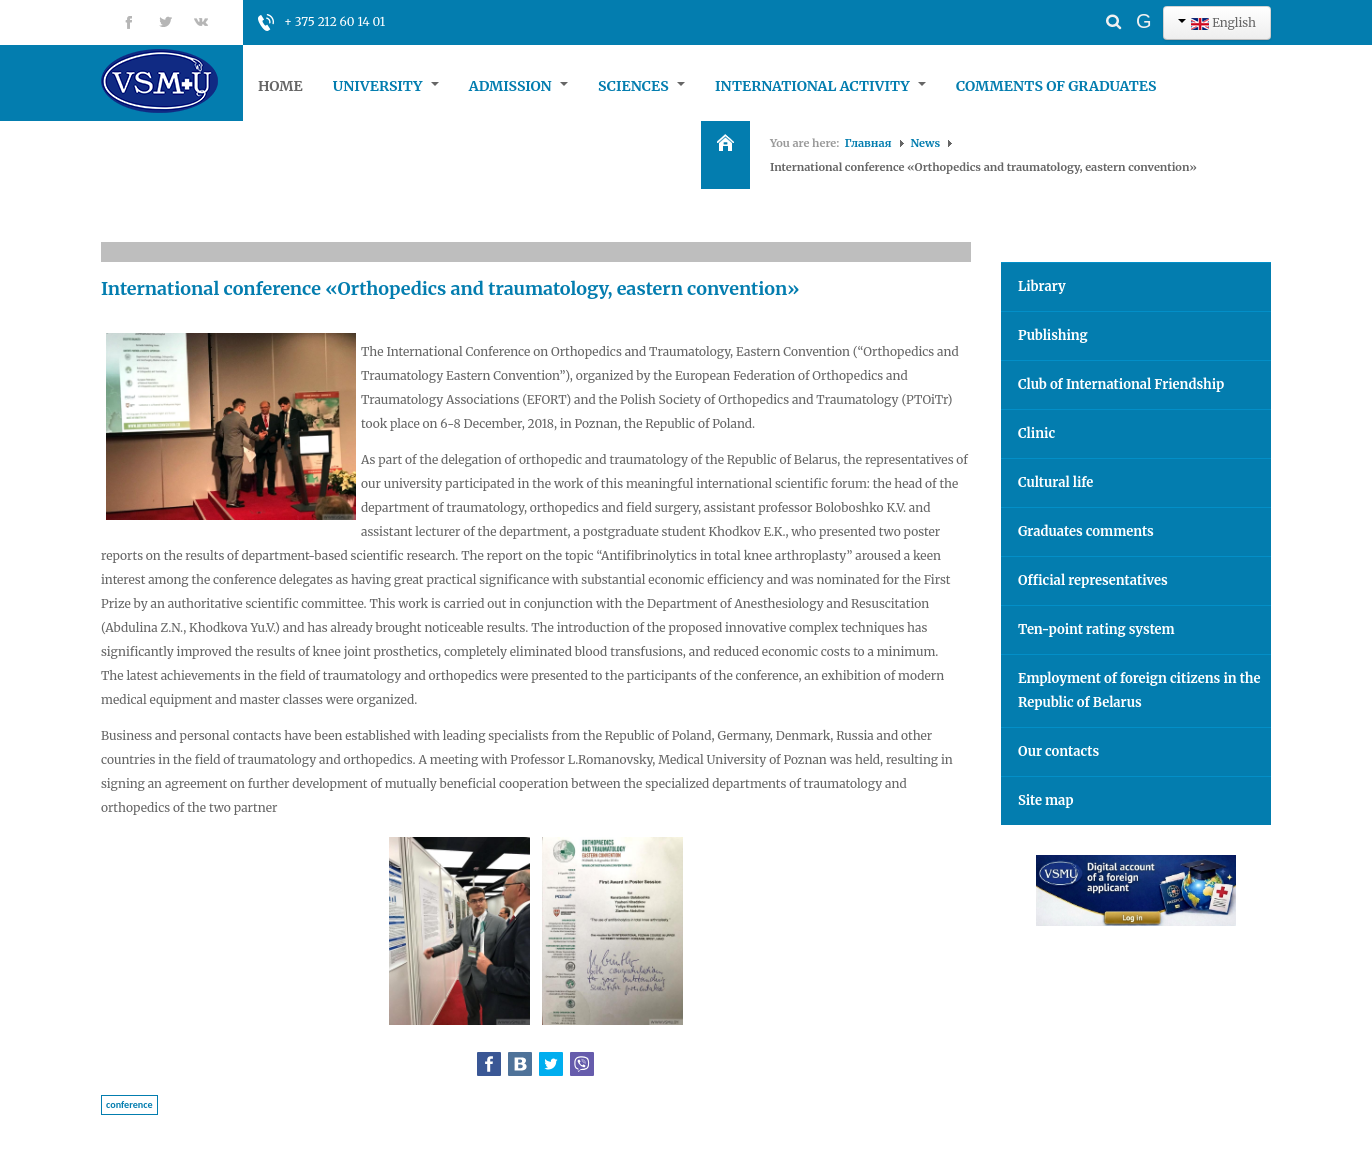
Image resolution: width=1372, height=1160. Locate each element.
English (1217, 22)
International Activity (820, 86)
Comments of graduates (1056, 86)
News (926, 143)
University (386, 86)
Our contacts (1058, 751)
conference (129, 1104)
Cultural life (1055, 482)
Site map (1045, 800)
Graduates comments (1086, 531)
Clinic (1036, 433)
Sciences (641, 86)
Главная (868, 143)
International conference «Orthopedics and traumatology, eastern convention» (450, 288)
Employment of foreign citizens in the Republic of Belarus (1139, 690)
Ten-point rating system (1096, 629)
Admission (518, 86)
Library (1042, 286)
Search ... (1078, 5)
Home (280, 86)
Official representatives (1093, 580)
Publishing (1053, 335)
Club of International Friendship (1121, 384)
